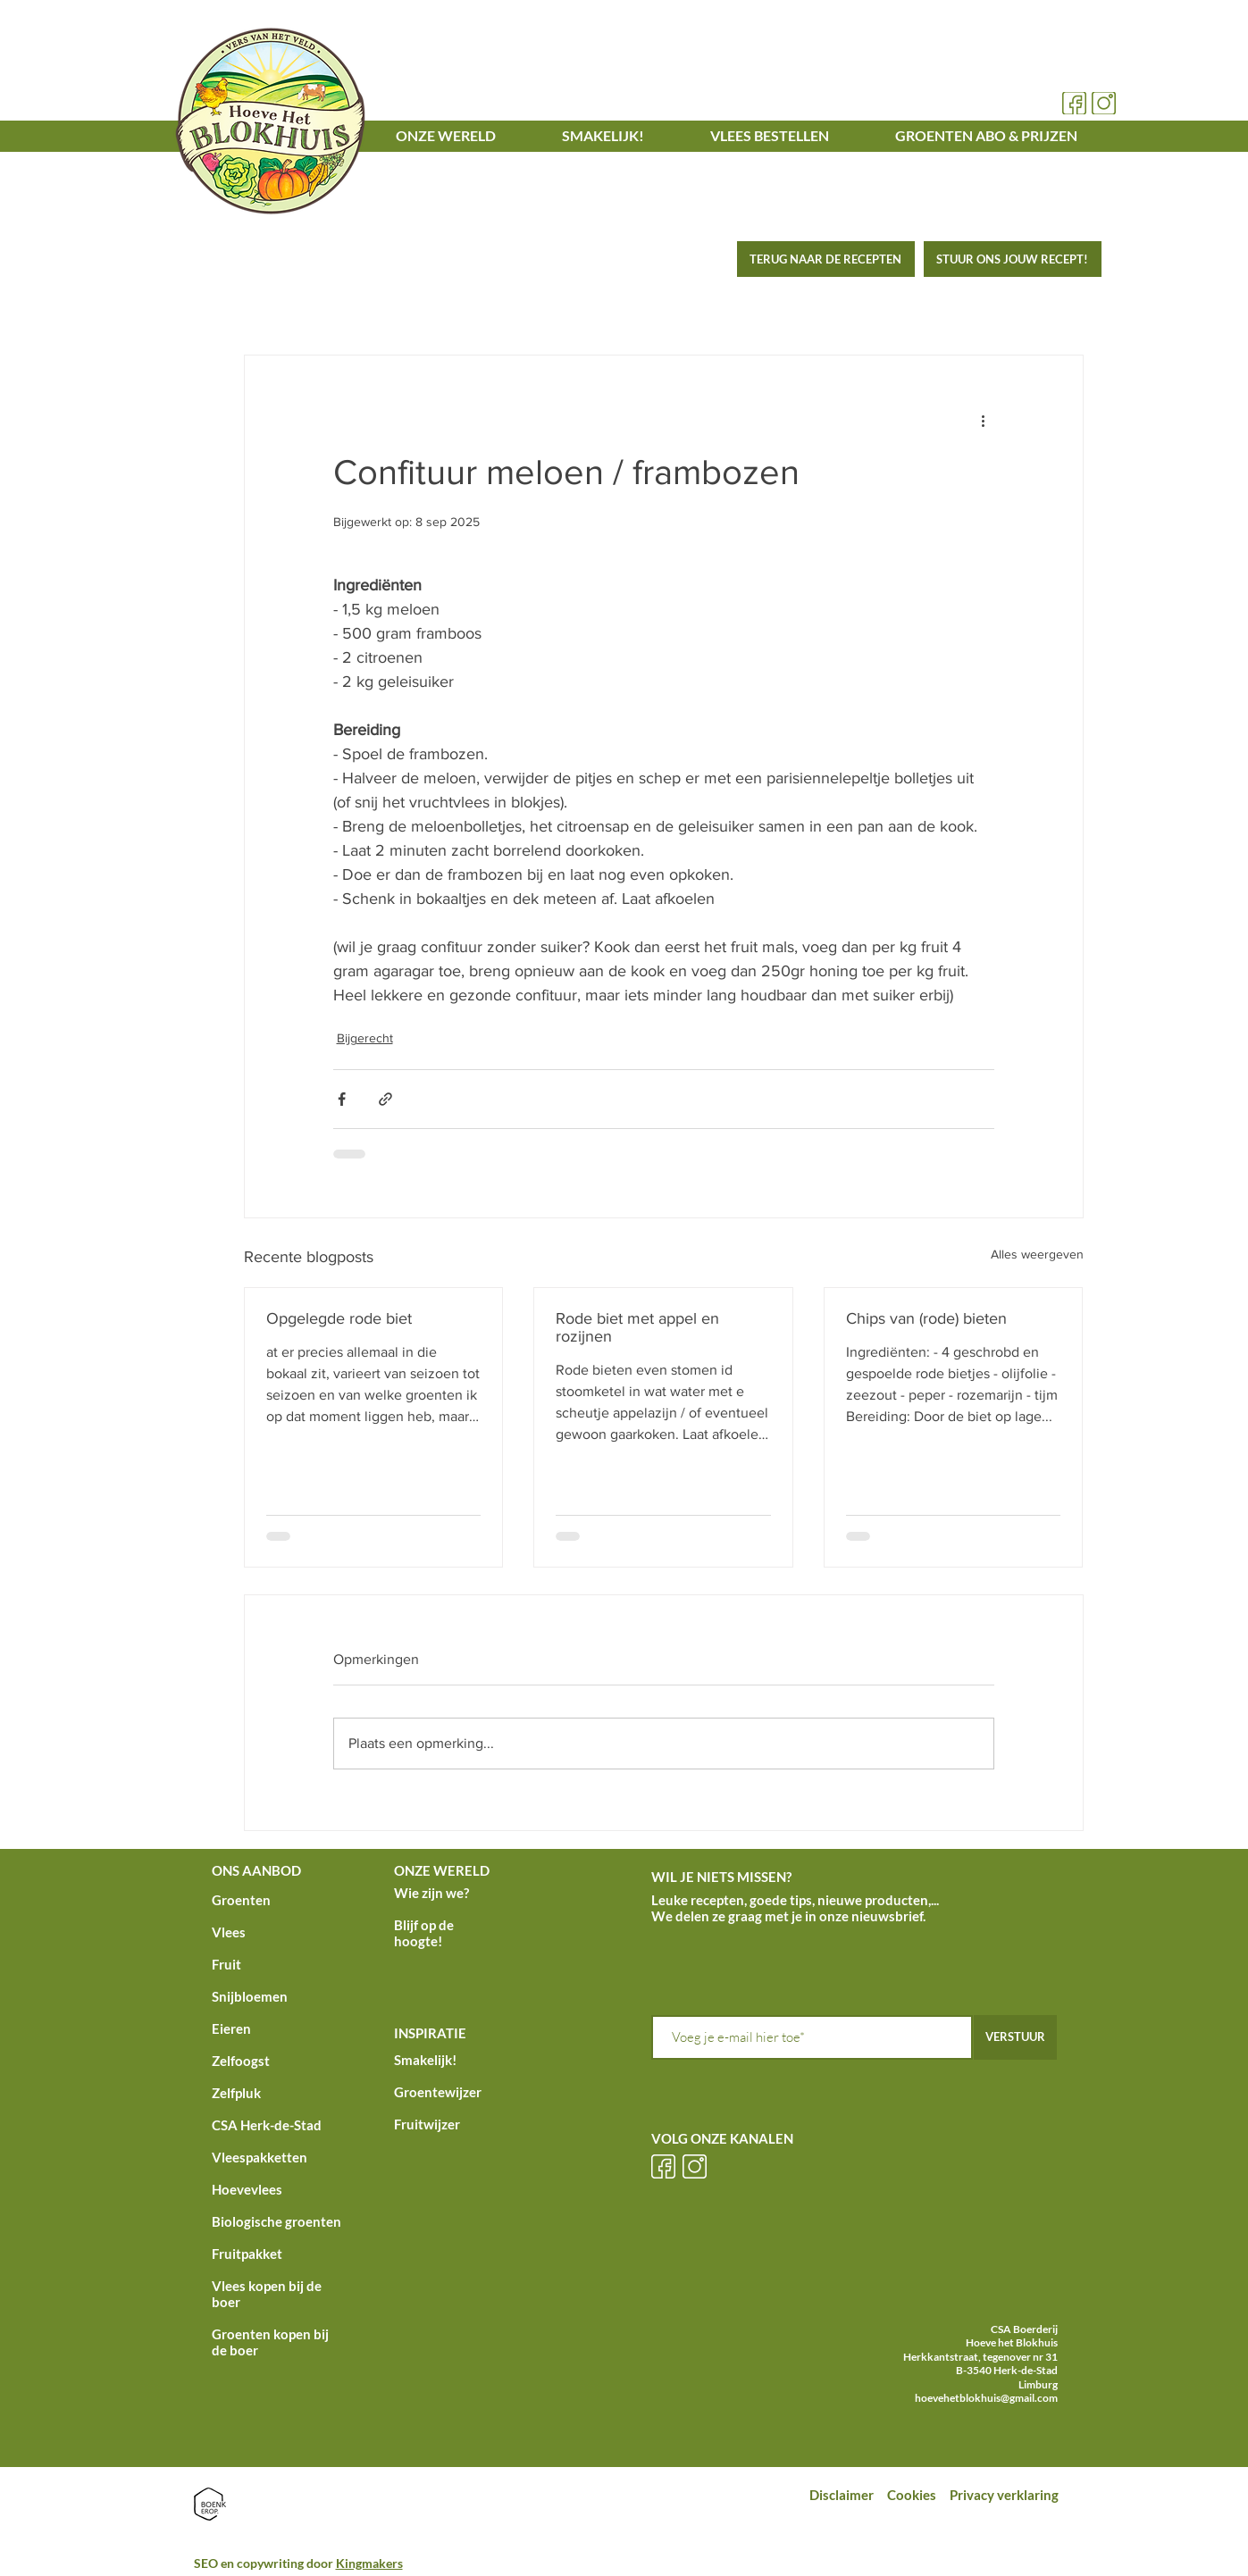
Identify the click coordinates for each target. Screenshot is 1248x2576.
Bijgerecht (365, 1038)
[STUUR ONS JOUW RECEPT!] (1012, 259)
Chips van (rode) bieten (926, 1318)
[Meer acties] (983, 420)
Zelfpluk (236, 2093)
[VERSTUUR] (1015, 2037)
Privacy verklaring (1005, 2495)
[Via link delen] (385, 1099)
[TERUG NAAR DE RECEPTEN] (826, 259)
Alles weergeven (1037, 1254)
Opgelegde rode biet (339, 1318)
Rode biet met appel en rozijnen (637, 1327)
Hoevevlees (247, 2189)
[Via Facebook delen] (341, 1099)
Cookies (913, 2495)
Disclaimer (841, 2495)
